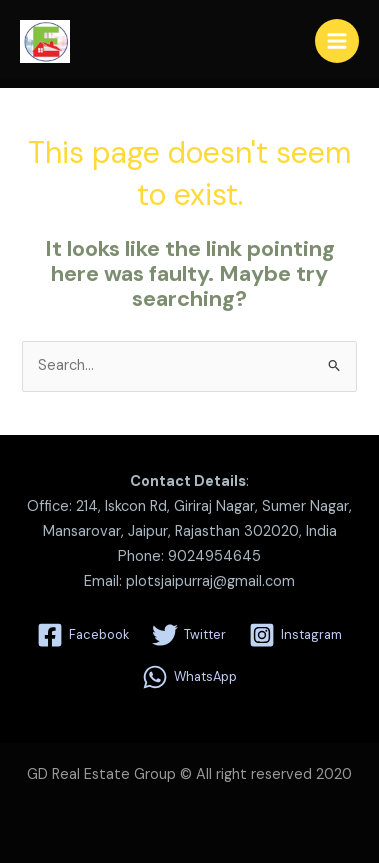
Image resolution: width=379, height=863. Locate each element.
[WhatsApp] (189, 677)
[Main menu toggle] (337, 41)
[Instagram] (295, 635)
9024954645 (214, 556)
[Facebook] (83, 635)
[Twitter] (189, 635)
